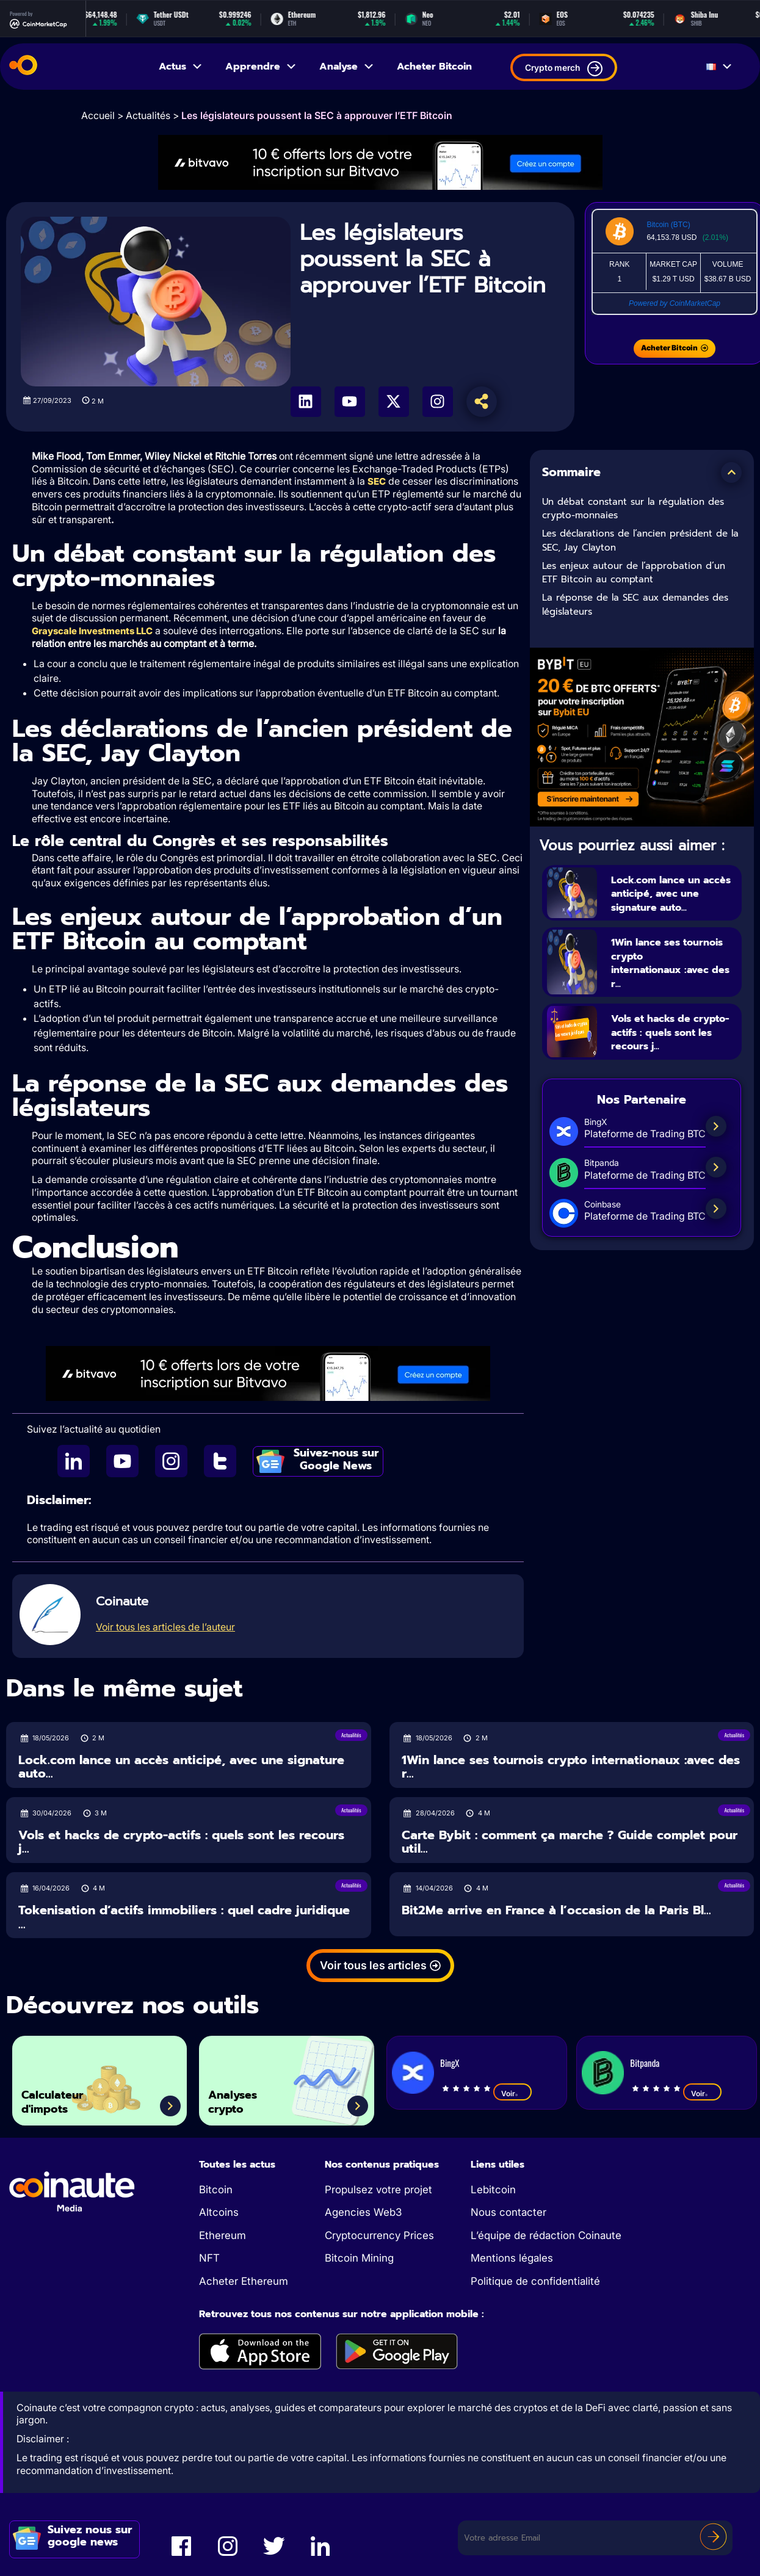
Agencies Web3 (363, 2213)
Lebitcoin (493, 2191)
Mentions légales (512, 2259)
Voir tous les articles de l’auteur (165, 1628)
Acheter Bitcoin (434, 66)
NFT (209, 2259)
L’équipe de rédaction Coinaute (546, 2236)
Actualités (148, 115)
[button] (731, 472)
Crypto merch (564, 68)
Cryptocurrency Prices (379, 2236)
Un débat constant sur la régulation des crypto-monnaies (633, 509)
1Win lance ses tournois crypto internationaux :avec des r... (672, 963)
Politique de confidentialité (535, 2282)
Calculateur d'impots (64, 2098)
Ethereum (222, 2236)
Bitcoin (216, 2191)
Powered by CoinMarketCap (674, 303)
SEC (376, 481)
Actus (181, 66)
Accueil (98, 115)
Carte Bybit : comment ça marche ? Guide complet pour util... (569, 1843)
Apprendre (261, 66)
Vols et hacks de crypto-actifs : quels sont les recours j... (671, 1033)
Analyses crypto (243, 2098)
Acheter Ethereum (243, 2282)
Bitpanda (644, 2064)
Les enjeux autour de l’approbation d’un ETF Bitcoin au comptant (633, 573)
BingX (449, 2064)
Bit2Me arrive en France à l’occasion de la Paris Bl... (556, 1912)
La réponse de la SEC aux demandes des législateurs (635, 604)
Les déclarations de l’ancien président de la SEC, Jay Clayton (640, 540)
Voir (512, 2094)
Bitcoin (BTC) (668, 224)
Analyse (347, 66)
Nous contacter (508, 2213)
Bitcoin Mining (359, 2259)
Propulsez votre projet (378, 2191)
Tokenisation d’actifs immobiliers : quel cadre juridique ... (184, 1918)
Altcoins (219, 2213)
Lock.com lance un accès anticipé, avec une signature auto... (672, 893)
